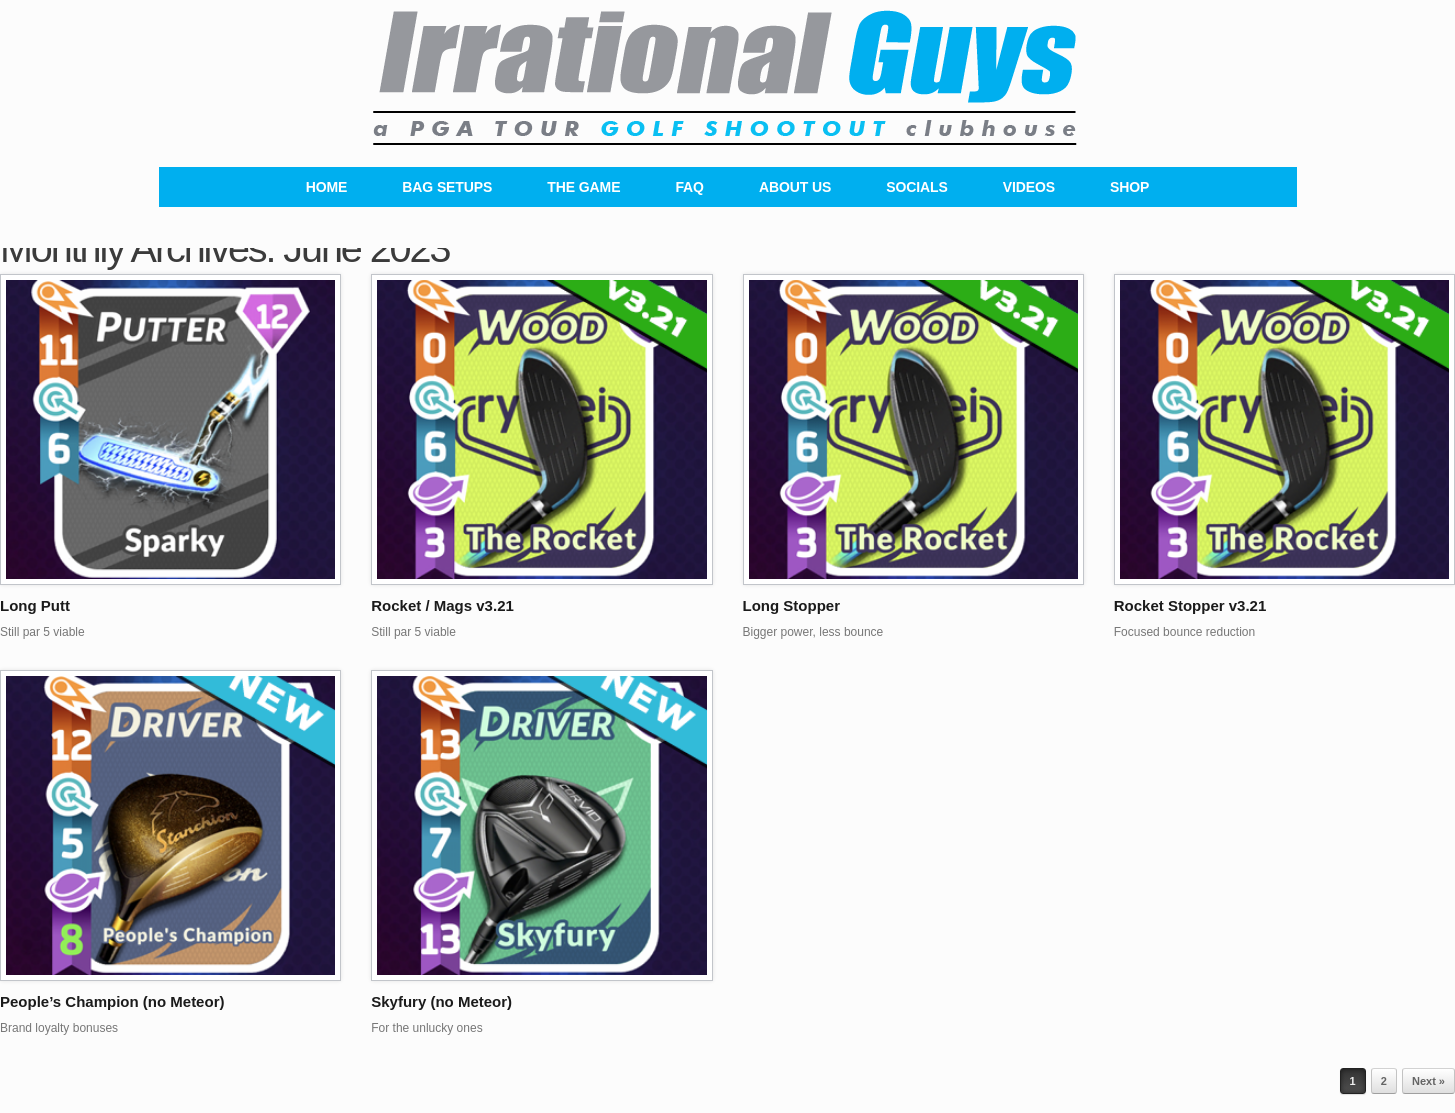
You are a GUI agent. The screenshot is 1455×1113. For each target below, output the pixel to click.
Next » (1428, 1081)
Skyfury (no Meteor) (441, 1001)
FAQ (689, 187)
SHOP (1129, 187)
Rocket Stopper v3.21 (1190, 605)
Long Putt (35, 605)
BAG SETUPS (447, 187)
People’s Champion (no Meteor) (112, 1001)
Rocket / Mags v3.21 (442, 605)
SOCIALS (917, 187)
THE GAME (583, 187)
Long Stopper (792, 605)
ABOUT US (795, 187)
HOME (327, 187)
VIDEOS (1029, 187)
